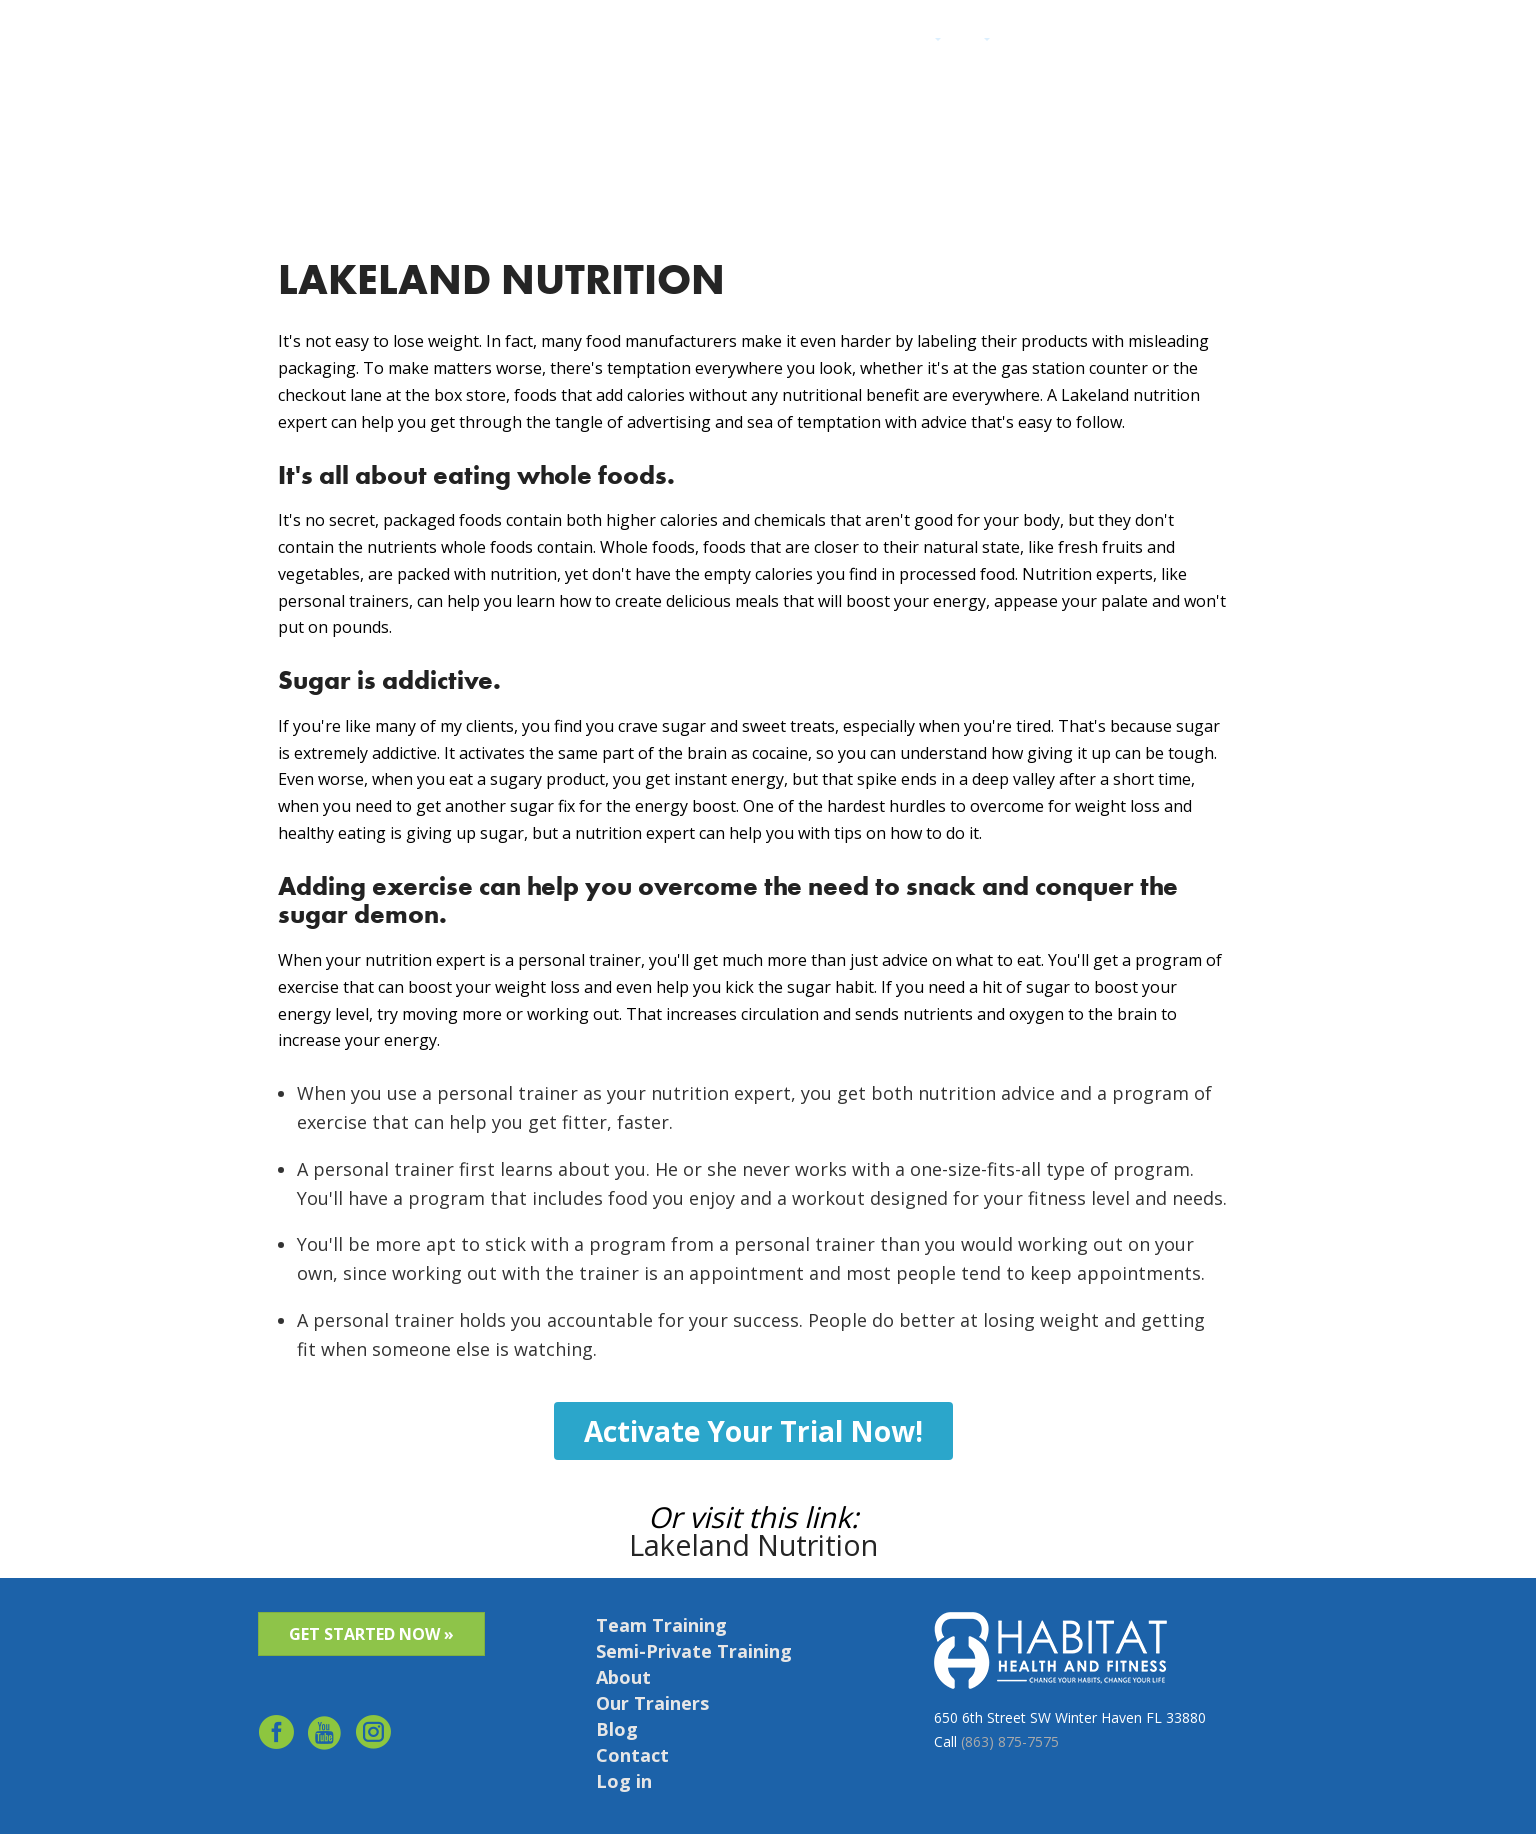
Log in (1253, 43)
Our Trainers (652, 1703)
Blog (617, 1729)
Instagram (374, 1736)
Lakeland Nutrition (753, 1544)
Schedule (1195, 43)
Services (912, 43)
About (968, 43)
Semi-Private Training (694, 1651)
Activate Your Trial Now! (753, 1430)
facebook (276, 1736)
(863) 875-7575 (1010, 1740)
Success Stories (1048, 43)
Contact (1132, 43)
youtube (325, 1736)
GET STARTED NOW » (371, 1634)
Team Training (661, 1625)
